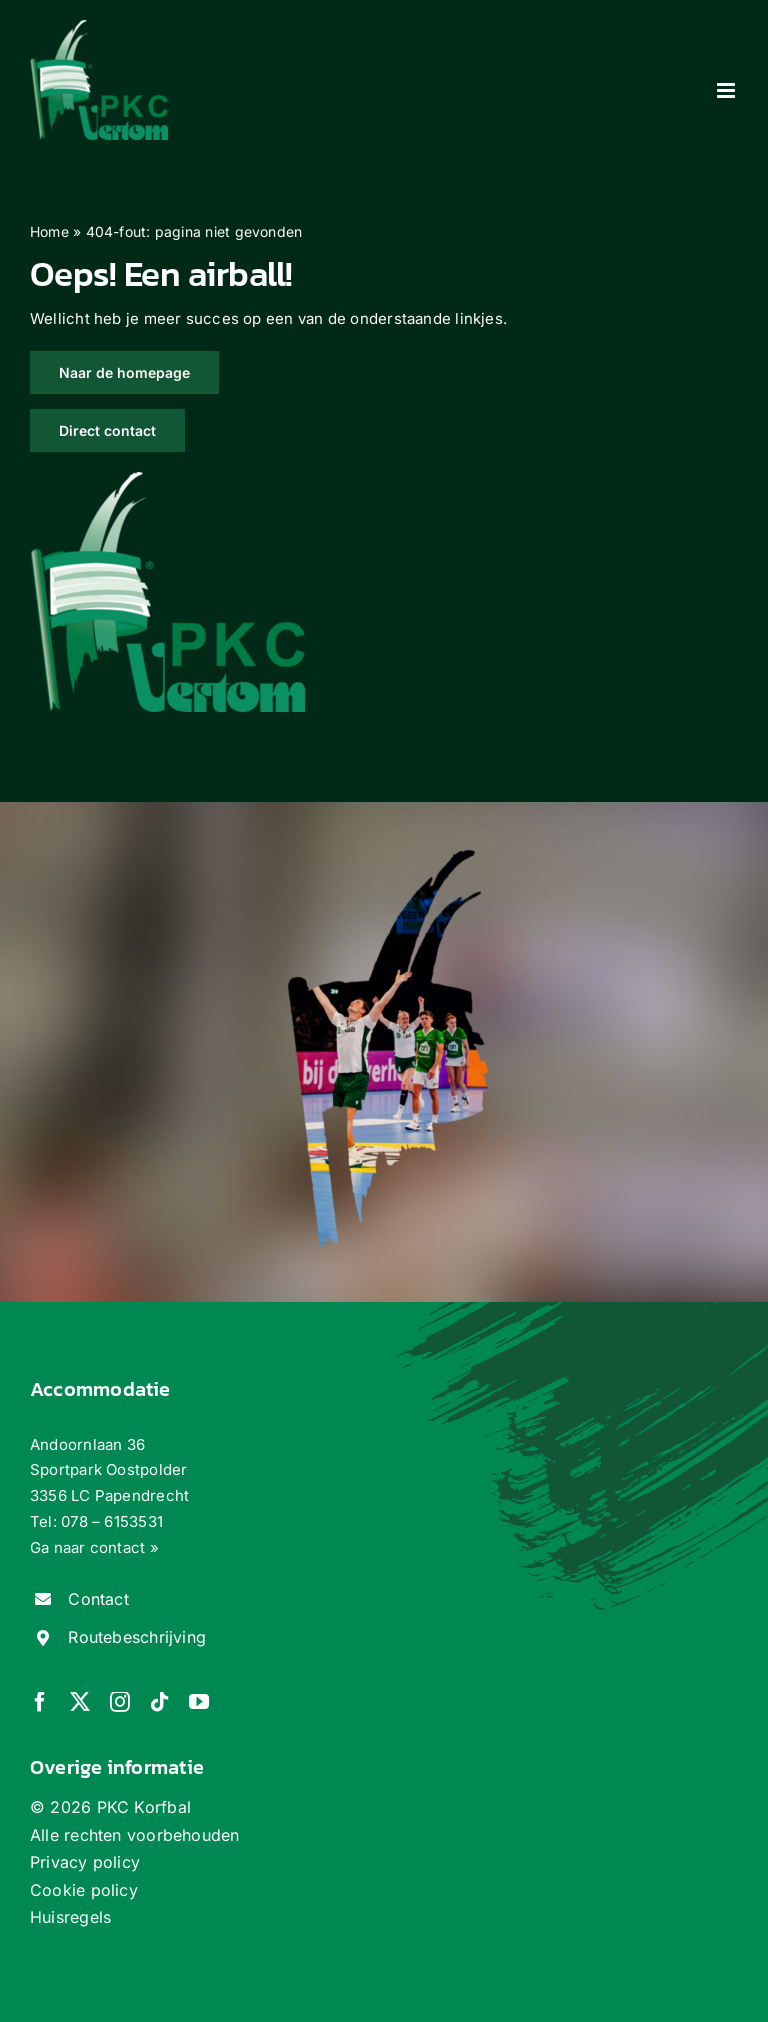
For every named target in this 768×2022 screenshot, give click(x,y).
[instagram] (120, 1702)
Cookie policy (84, 1890)
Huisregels (70, 1917)
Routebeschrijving (137, 1637)
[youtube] (199, 1702)
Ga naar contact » (94, 1547)
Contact (98, 1599)
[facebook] (40, 1702)
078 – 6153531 (112, 1521)
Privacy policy (85, 1862)
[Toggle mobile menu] (727, 90)
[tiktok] (160, 1702)
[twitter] (80, 1702)
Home (49, 231)
